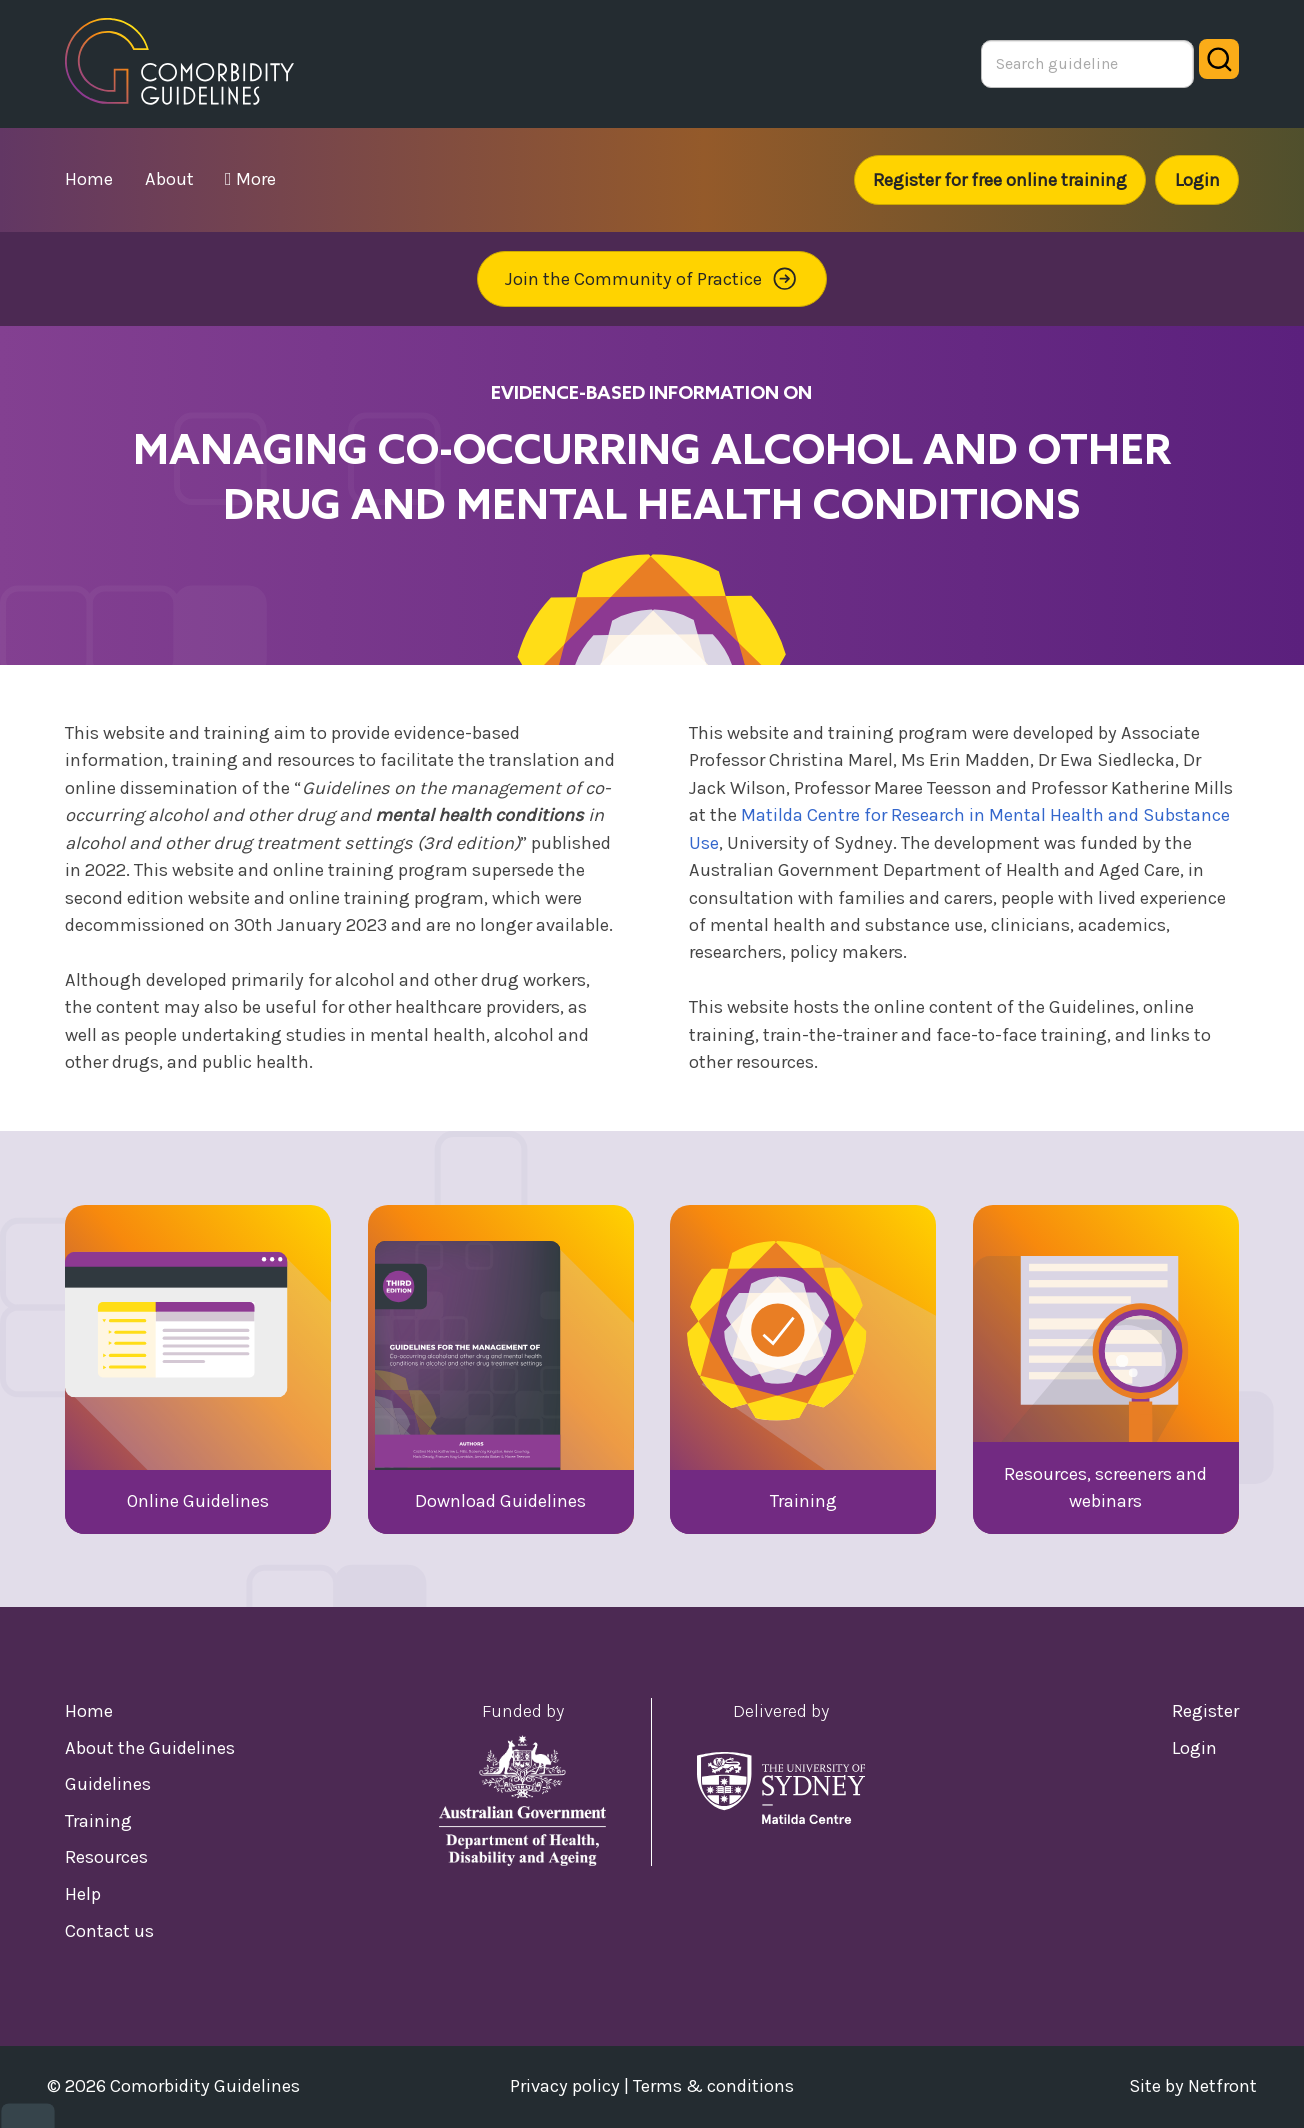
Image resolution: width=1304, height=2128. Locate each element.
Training (98, 1821)
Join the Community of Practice (652, 278)
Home (89, 1711)
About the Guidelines (150, 1748)
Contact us (109, 1931)
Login (1197, 180)
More (250, 179)
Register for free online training (1000, 180)
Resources (106, 1857)
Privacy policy (565, 2086)
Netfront (1222, 2086)
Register (1205, 1711)
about (169, 179)
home (89, 179)
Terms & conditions (713, 2086)
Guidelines (108, 1784)
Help (83, 1894)
